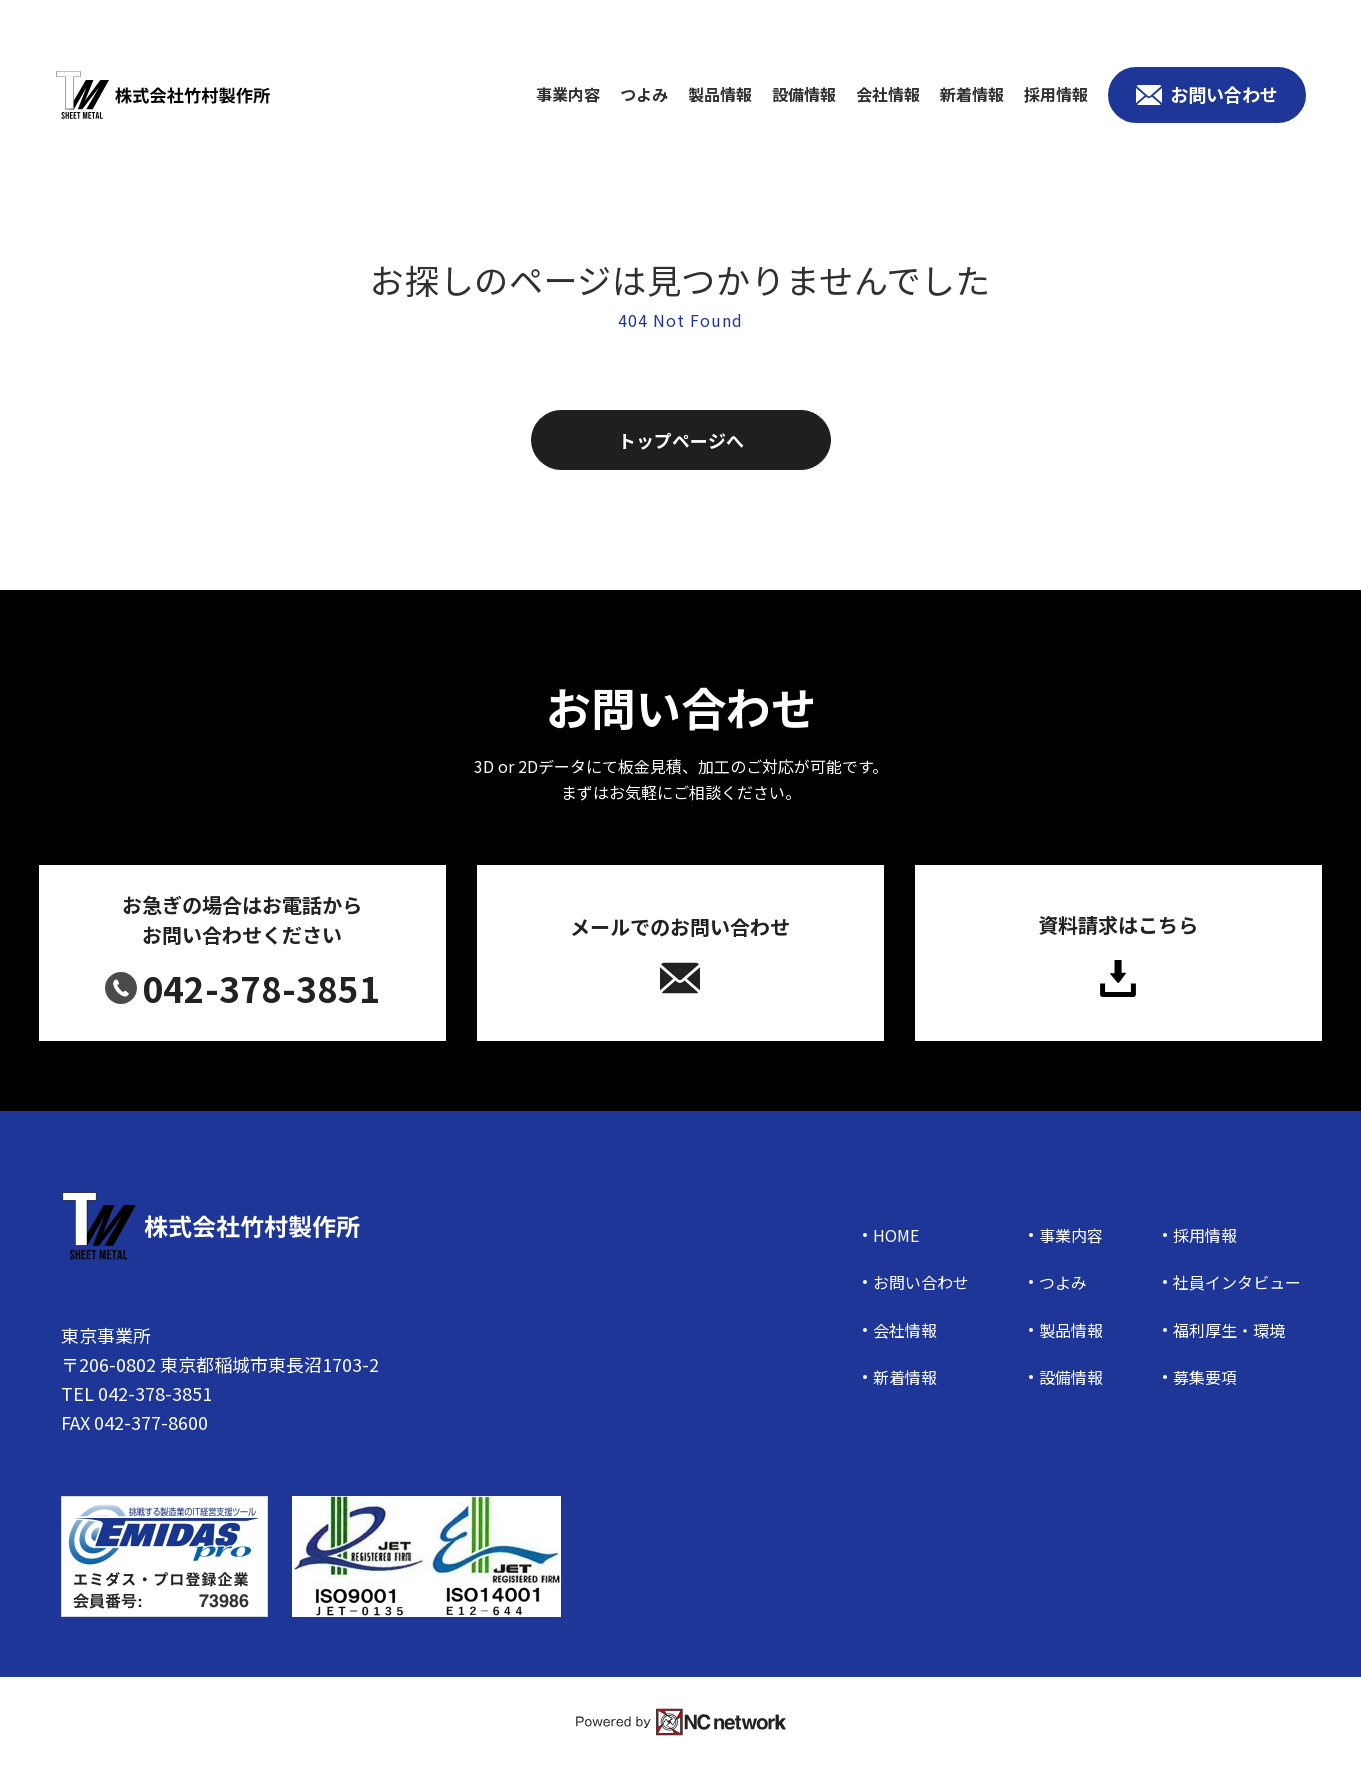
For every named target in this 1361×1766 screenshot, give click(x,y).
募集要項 (1205, 1377)
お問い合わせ (921, 1282)
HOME (896, 1235)
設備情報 (804, 94)
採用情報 (1056, 94)
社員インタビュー (1237, 1282)
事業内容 (568, 94)
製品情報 (720, 94)
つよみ (644, 94)
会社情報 (888, 94)
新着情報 (972, 94)
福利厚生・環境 (1229, 1330)
